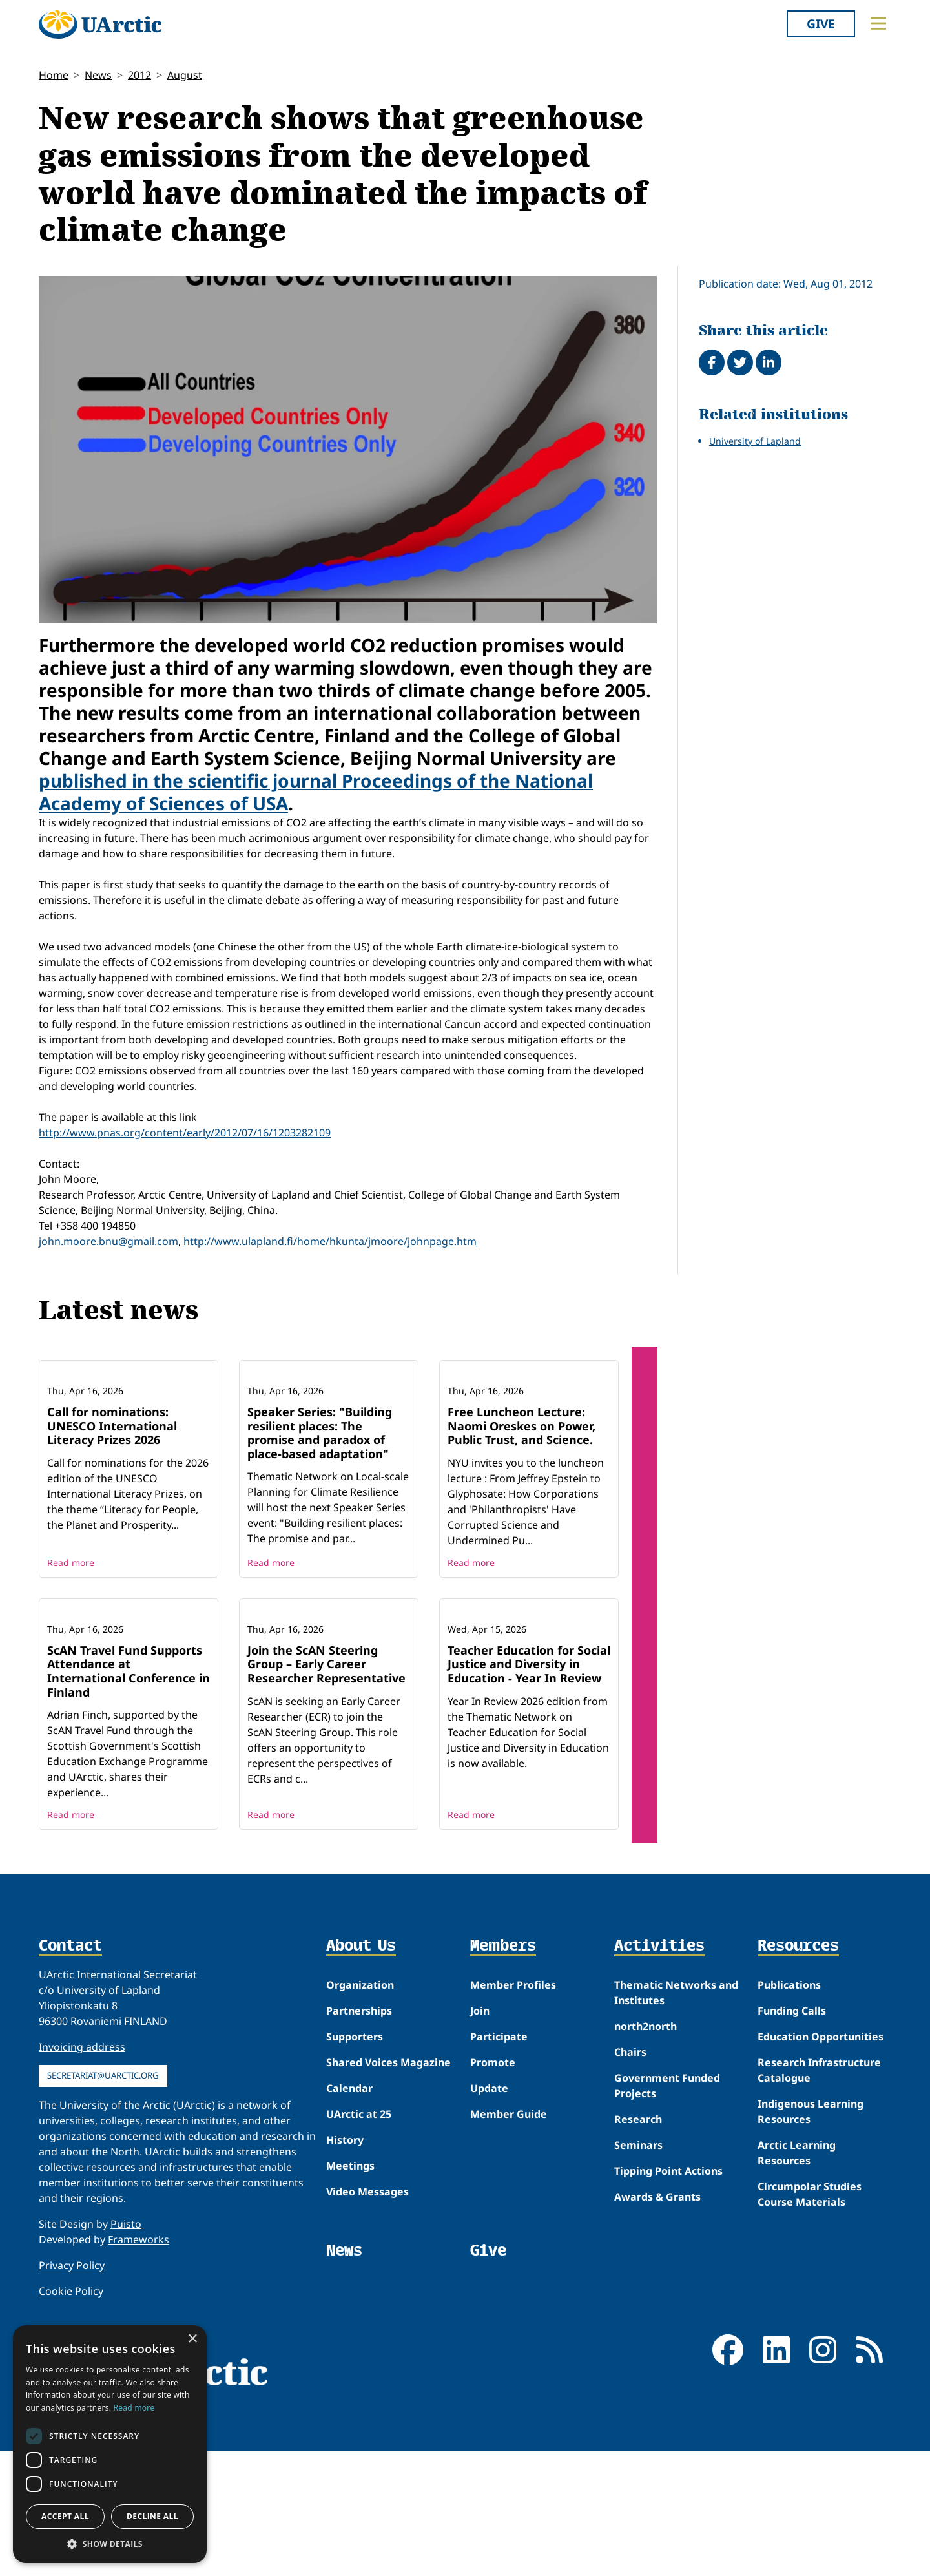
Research (638, 2289)
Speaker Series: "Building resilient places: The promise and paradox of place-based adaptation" (319, 1517)
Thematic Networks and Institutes (676, 2162)
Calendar (349, 2258)
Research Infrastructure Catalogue (819, 2240)
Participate (499, 2206)
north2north (645, 2196)
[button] (110, 2543)
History (345, 2310)
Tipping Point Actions (668, 2341)
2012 (139, 75)
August (184, 75)
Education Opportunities (821, 2206)
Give (821, 23)
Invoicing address (82, 2217)
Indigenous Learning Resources (810, 2281)
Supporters (354, 2206)
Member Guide (508, 2284)
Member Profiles (513, 2155)
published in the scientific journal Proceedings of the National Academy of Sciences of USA (316, 791)
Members (503, 2116)
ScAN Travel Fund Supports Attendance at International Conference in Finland (128, 1840)
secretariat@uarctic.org (103, 2245)
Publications (789, 2155)
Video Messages (367, 2361)
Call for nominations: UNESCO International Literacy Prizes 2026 (112, 1510)
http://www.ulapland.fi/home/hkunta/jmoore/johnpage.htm (330, 1241)
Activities (659, 2116)
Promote (492, 2232)
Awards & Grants (657, 2367)
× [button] (192, 2339)
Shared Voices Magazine (388, 2232)
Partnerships (359, 2180)
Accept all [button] (65, 2516)
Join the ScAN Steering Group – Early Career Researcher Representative (326, 1833)
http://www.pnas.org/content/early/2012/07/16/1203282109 (185, 1133)
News (98, 75)
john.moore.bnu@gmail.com (108, 1241)
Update (489, 2258)
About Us (361, 2116)
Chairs (630, 2222)
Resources (798, 2116)
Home (53, 75)
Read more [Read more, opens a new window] (134, 2407)
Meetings (350, 2336)
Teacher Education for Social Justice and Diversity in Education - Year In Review (529, 1833)
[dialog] (110, 2444)
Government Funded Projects (667, 2255)
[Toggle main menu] (878, 23)
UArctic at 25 (358, 2284)
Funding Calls (792, 2180)
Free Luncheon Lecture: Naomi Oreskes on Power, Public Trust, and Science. (521, 1510)
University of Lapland (755, 441)
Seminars (638, 2315)
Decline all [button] (152, 2516)
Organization (360, 2155)
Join (480, 2180)
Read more (70, 1647)
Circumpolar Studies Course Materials (810, 2364)
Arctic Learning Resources (797, 2323)
